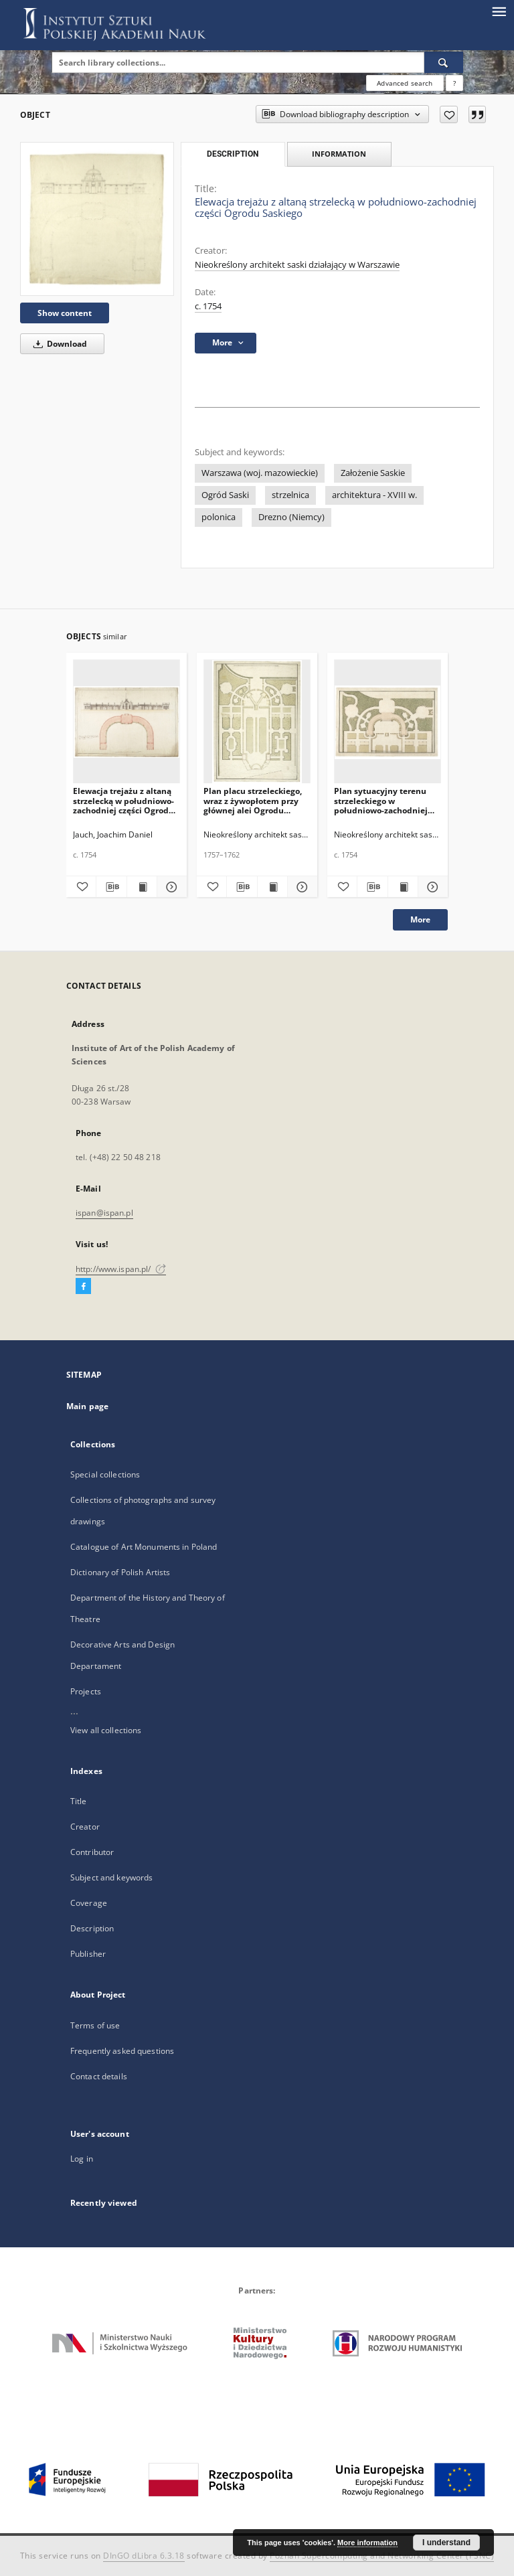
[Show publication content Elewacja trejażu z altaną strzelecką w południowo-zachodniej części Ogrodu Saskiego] (142, 887)
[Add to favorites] (449, 114)
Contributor (92, 1852)
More (420, 919)
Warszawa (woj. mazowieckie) (259, 473)
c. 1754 (208, 306)
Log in (81, 2158)
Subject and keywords (111, 1877)
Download (58, 343)
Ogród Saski (225, 495)
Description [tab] (232, 154)
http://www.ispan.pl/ (121, 1269)
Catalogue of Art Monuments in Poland (143, 1546)
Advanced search (404, 83)
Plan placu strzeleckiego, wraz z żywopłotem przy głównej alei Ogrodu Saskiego (252, 800)
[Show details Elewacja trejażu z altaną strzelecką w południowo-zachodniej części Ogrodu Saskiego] (170, 887)
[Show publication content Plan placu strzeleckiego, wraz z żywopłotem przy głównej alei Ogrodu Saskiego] (272, 887)
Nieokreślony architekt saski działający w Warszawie (297, 264)
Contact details (98, 2076)
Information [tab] (339, 154)
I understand (446, 2542)
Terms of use (95, 2025)
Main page (87, 1406)
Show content (64, 313)
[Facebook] (83, 1287)
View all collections (105, 1730)
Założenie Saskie (373, 473)
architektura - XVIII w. (374, 495)
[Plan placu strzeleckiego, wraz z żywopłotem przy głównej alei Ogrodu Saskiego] (257, 722)
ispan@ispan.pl (104, 1212)
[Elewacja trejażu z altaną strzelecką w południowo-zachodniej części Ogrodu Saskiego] (97, 218)
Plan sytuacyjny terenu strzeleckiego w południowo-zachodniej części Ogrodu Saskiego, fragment (381, 800)
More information (367, 2543)
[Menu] (499, 10)
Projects (85, 1691)
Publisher (88, 1953)
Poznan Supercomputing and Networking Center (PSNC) (382, 2555)
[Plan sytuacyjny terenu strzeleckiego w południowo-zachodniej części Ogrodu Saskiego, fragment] (387, 722)
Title (78, 1801)
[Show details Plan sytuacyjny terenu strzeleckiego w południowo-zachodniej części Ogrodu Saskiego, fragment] (431, 887)
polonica (218, 517)
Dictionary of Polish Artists (120, 1572)
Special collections (105, 1474)
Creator (85, 1826)
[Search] (443, 62)
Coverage (88, 1903)
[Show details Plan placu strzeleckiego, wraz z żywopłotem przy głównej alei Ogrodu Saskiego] (300, 887)
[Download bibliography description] (111, 887)
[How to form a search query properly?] (454, 83)
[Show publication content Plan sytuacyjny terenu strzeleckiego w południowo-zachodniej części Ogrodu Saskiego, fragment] (403, 887)
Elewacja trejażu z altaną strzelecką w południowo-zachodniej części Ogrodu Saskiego (123, 800)
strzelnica (290, 495)
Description (92, 1928)
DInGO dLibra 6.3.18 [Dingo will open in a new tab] (144, 2555)
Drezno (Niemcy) (291, 517)
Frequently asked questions (122, 2051)
